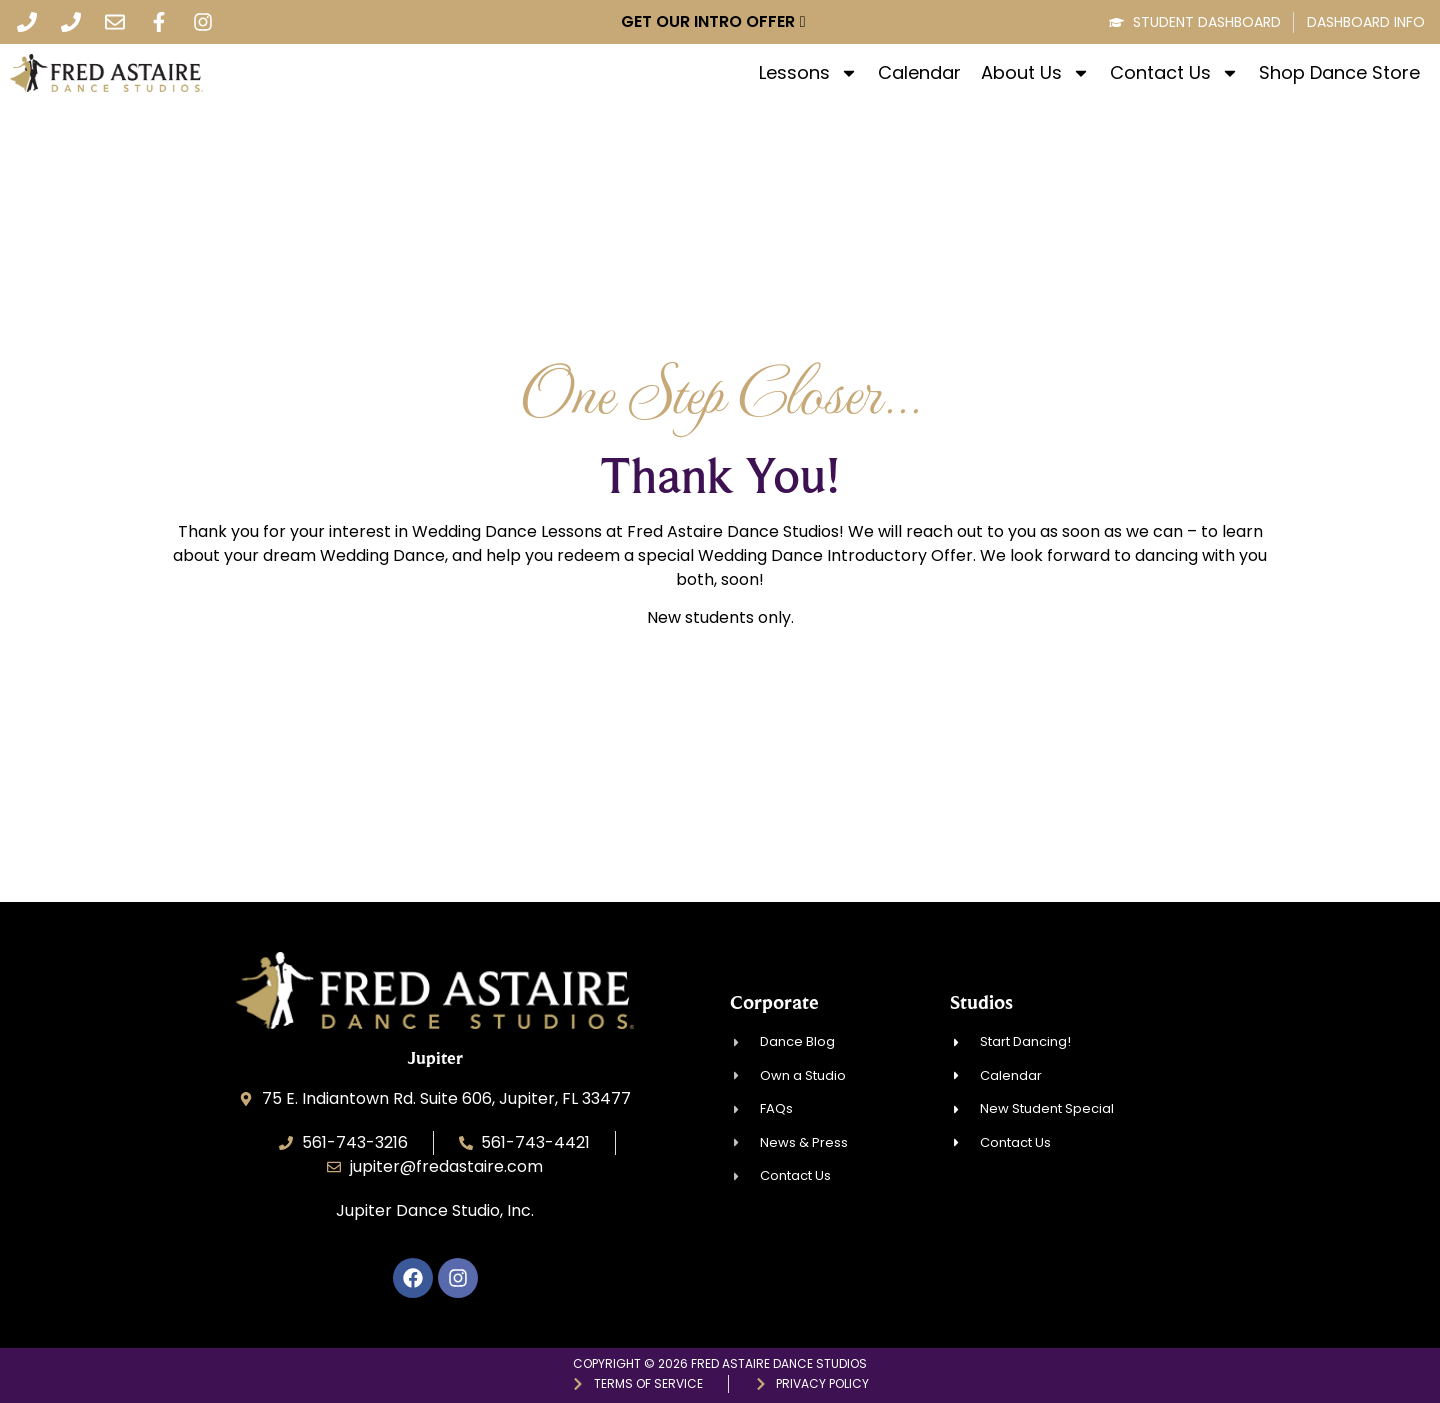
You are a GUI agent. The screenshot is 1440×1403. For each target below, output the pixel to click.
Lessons (808, 73)
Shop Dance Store (1339, 73)
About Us (1035, 73)
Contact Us (1174, 73)
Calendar (919, 73)
